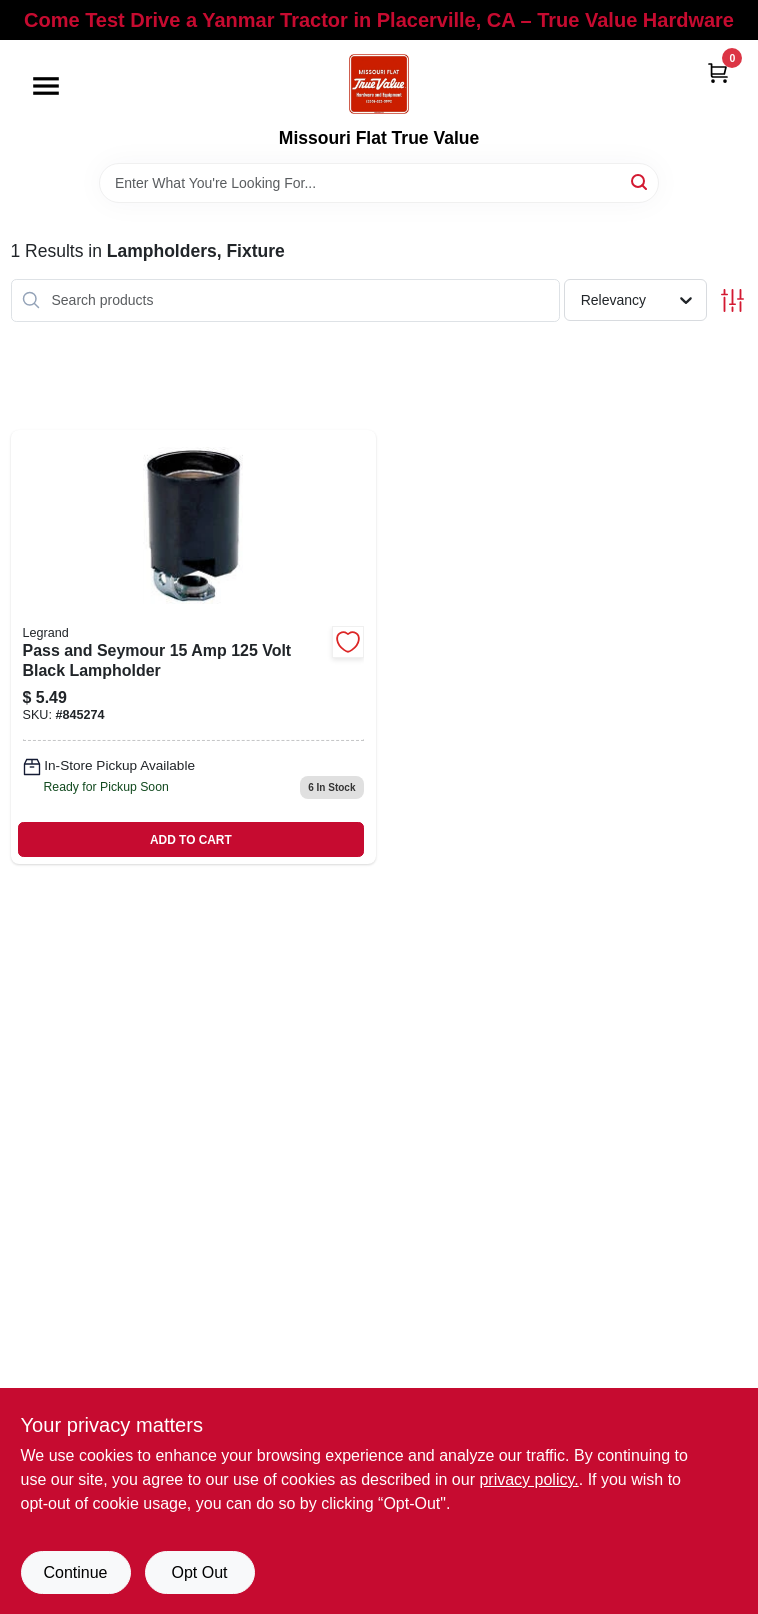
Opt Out (199, 1572)
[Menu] (46, 86)
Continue (75, 1572)
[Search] (640, 181)
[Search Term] (379, 183)
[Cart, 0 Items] (718, 72)
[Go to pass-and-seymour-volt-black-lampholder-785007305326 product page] (193, 647)
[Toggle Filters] (732, 300)
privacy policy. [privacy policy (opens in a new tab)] (528, 1479)
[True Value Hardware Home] (379, 84)
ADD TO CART (191, 840)
